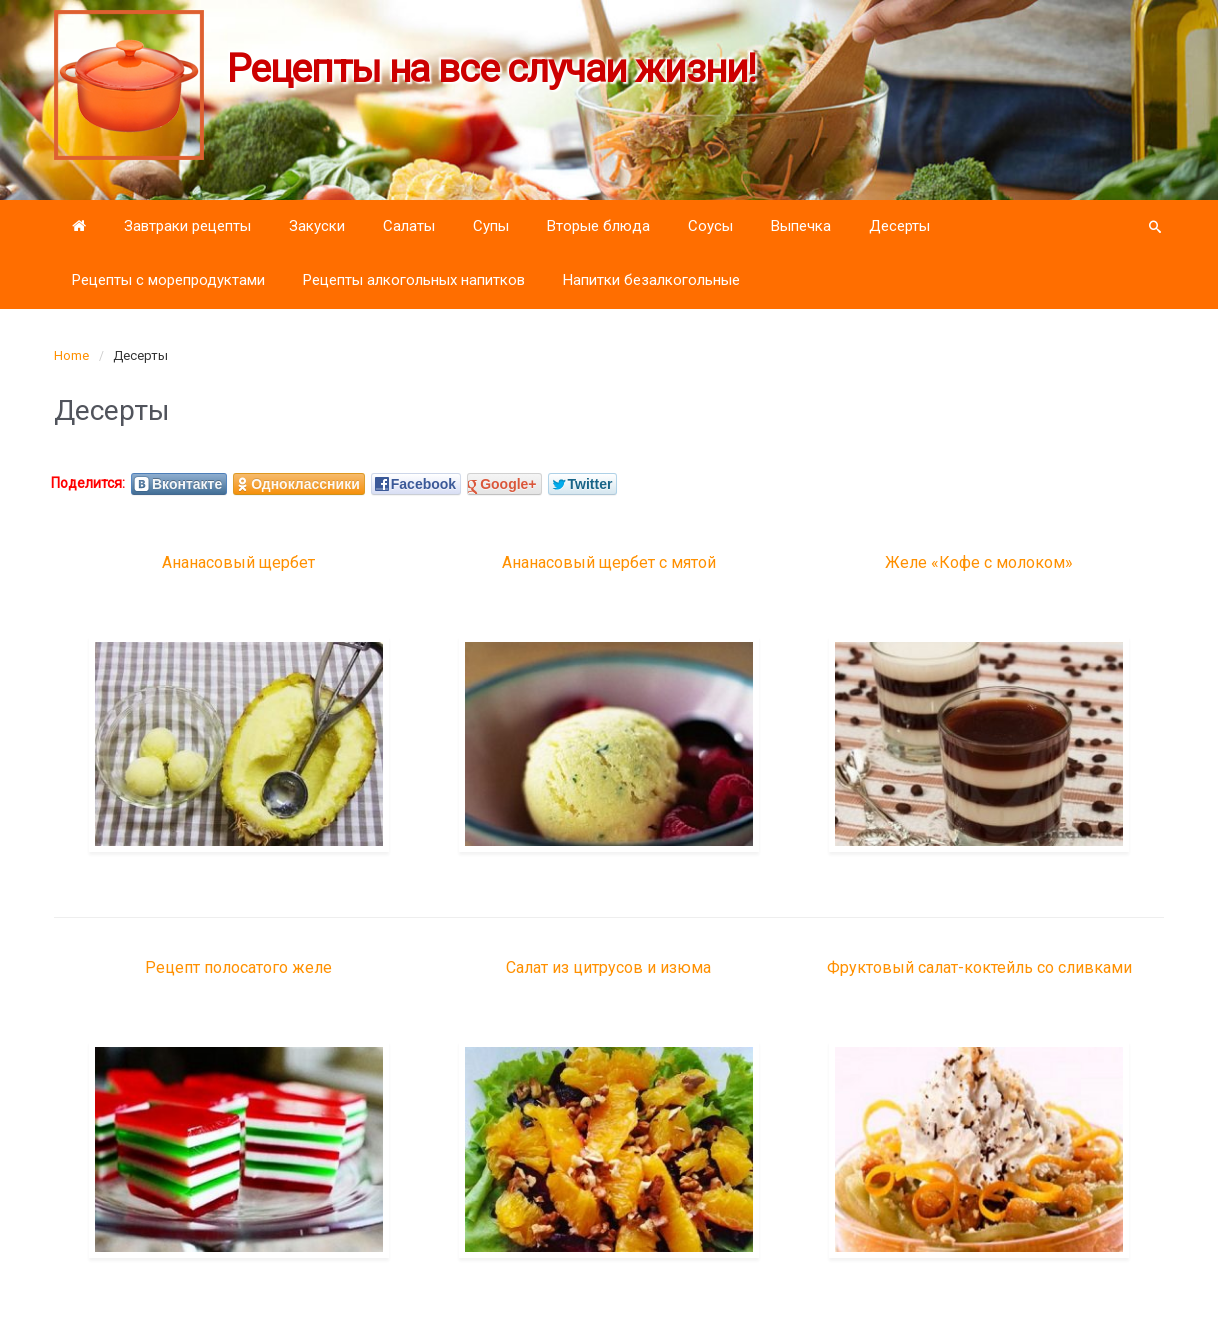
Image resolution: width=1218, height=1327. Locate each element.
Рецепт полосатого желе (238, 967)
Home (71, 355)
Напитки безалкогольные (651, 280)
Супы (491, 226)
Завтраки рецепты (187, 226)
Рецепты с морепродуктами (168, 280)
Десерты (899, 226)
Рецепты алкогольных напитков (414, 280)
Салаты (409, 226)
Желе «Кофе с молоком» (979, 562)
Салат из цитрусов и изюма (608, 967)
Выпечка (801, 226)
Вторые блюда (598, 226)
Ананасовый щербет (238, 562)
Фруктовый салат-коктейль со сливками (979, 967)
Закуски (317, 226)
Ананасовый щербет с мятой (609, 562)
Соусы (710, 226)
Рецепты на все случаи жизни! (491, 69)
